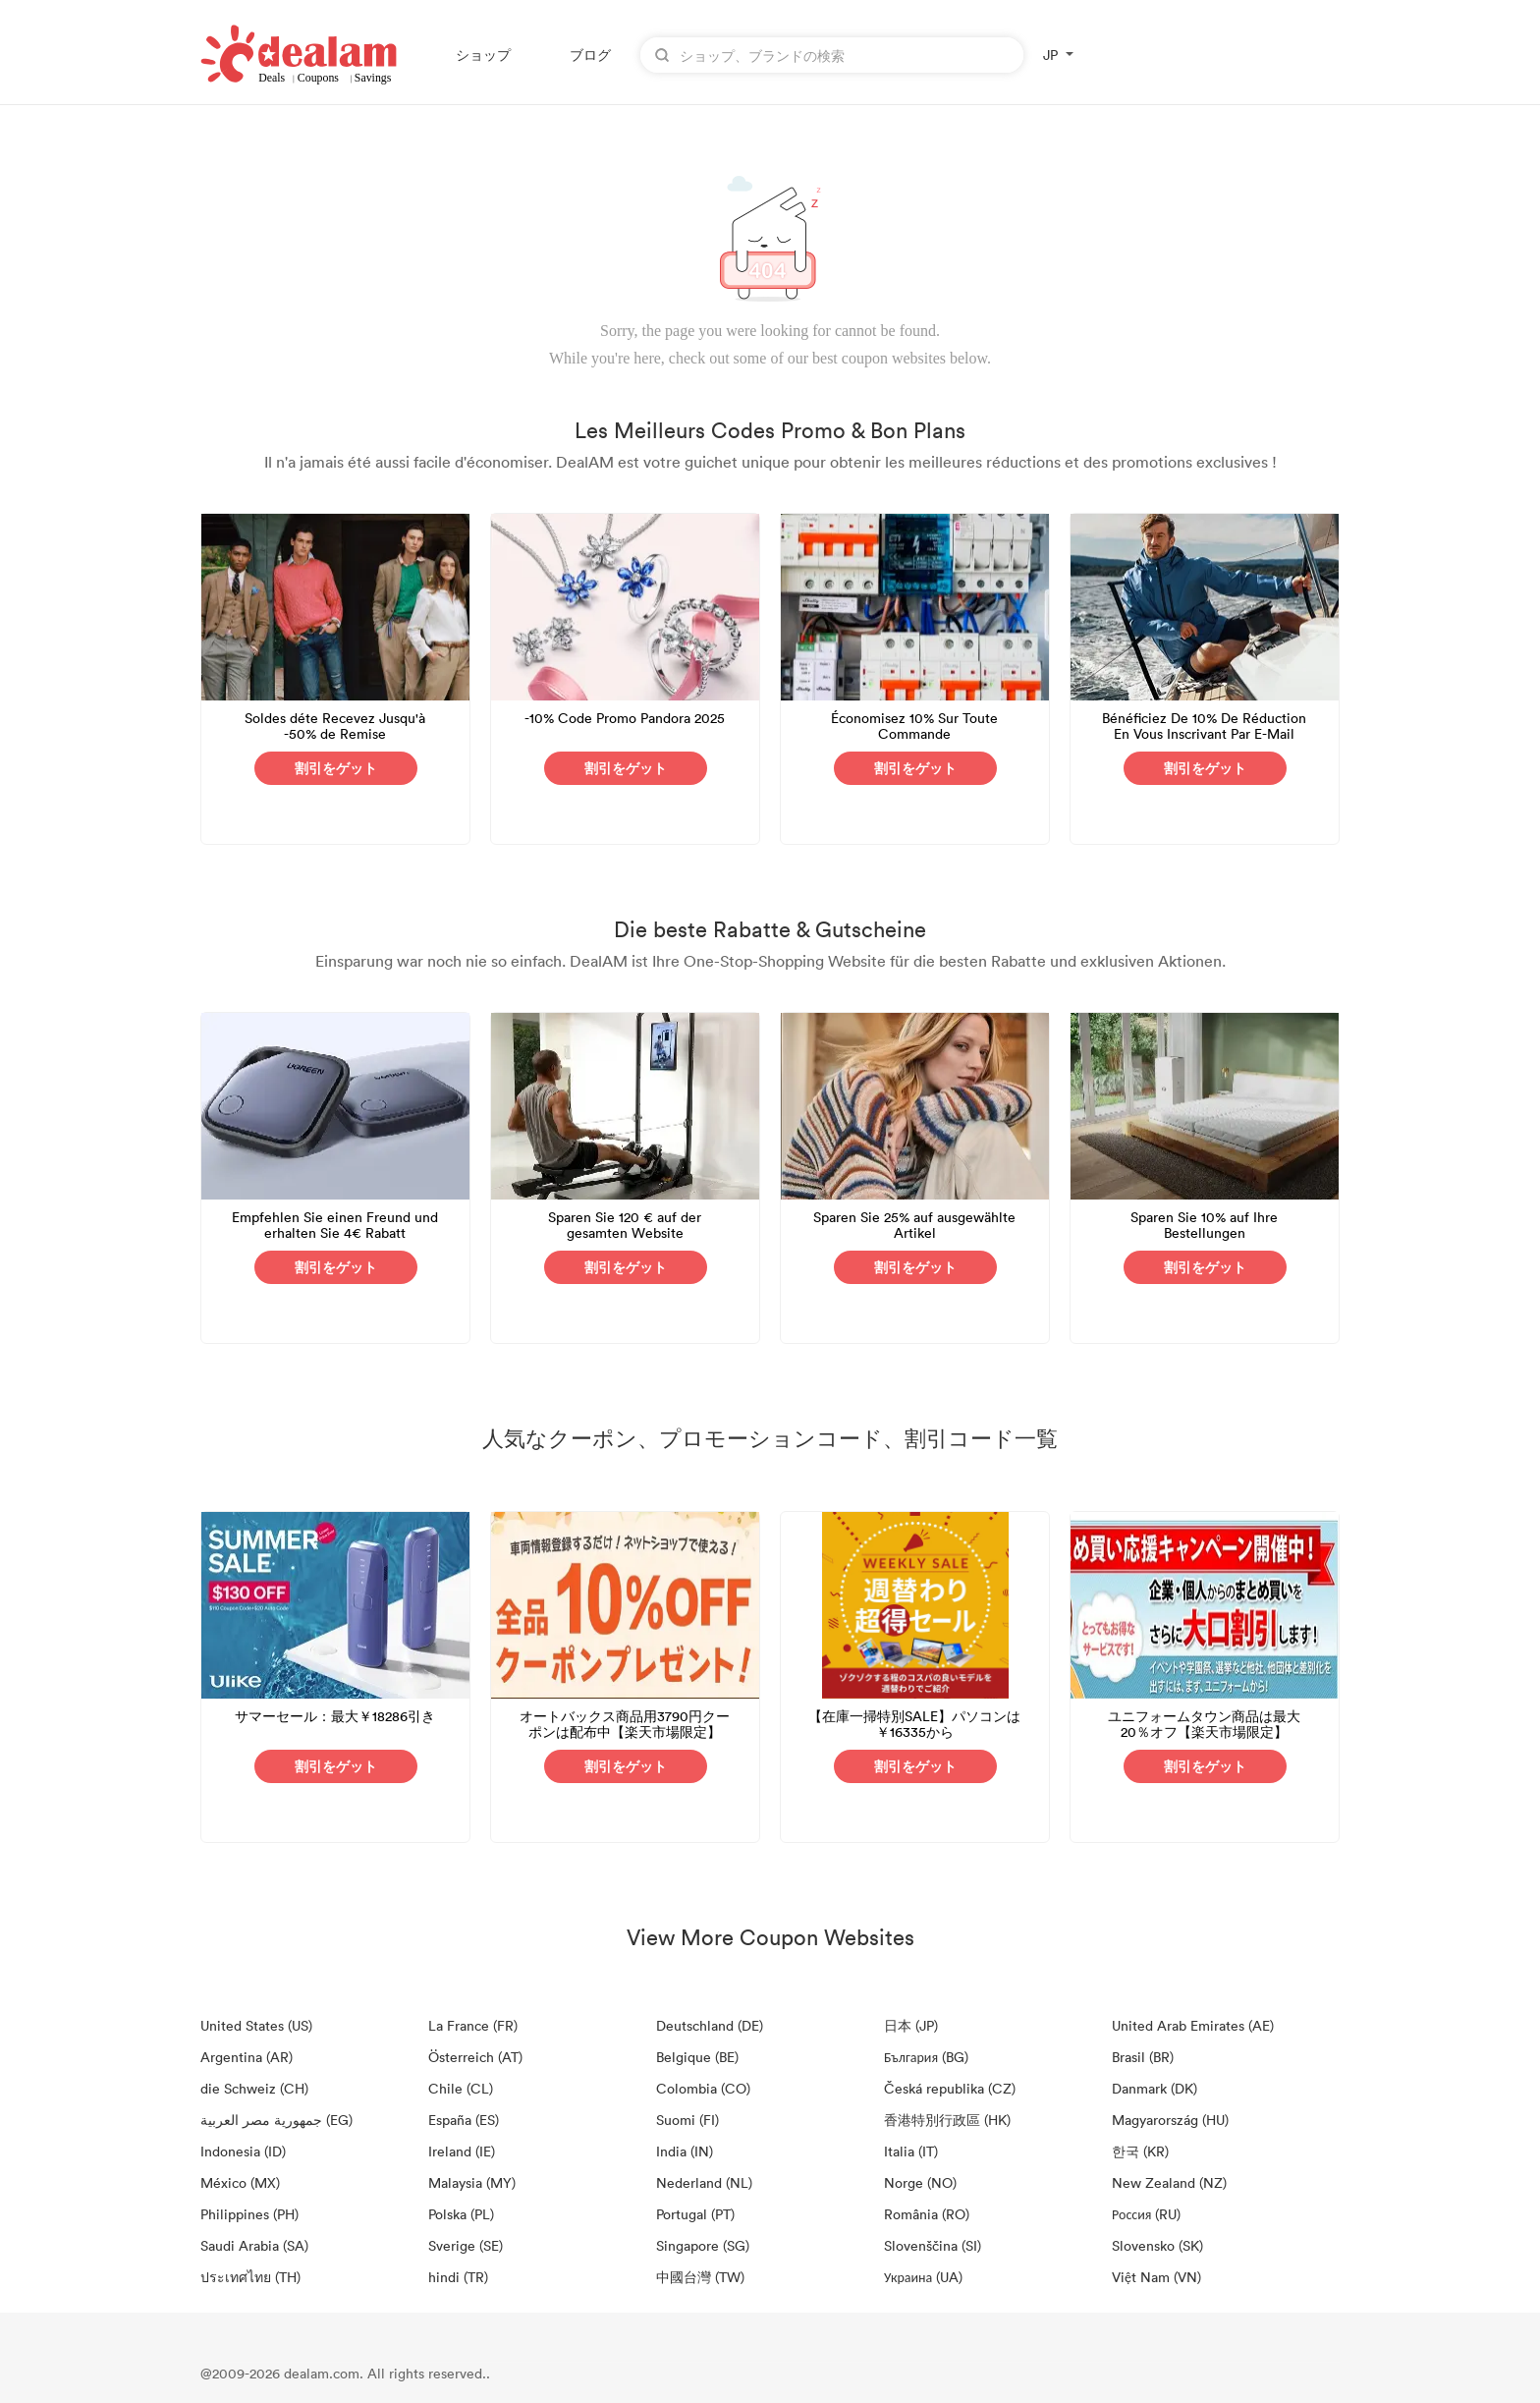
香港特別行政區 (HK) (947, 2119)
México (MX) (240, 2182)
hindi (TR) (458, 2276)
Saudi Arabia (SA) (254, 2245)
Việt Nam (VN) (1156, 2276)
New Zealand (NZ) (1169, 2182)
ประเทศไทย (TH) (250, 2276)
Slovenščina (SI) (932, 2245)
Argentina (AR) (246, 2056)
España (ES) (463, 2119)
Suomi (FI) (687, 2119)
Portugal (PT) (695, 2214)
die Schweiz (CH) (254, 2088)
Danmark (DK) (1154, 2088)
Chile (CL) (460, 2088)
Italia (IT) (911, 2151)
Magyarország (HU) (1170, 2119)
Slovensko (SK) (1157, 2245)
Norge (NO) (920, 2182)
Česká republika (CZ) (950, 2088)
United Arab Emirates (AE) (1193, 2025)
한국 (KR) (1140, 2151)
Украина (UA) (923, 2276)
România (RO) (926, 2214)
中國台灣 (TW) (700, 2276)
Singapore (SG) (702, 2245)
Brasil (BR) (1143, 2056)
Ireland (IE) (461, 2151)
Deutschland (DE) (709, 2025)
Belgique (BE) (697, 2056)
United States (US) (256, 2025)
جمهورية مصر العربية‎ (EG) (276, 2119)
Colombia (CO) (703, 2088)
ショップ (483, 54)
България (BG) (926, 2056)
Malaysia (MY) (472, 2182)
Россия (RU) (1146, 2214)
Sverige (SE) (465, 2245)
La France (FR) (473, 2025)
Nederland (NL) (704, 2182)
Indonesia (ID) (243, 2151)
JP (1050, 54)
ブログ (590, 54)
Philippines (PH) (249, 2214)
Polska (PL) (461, 2214)
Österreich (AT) (475, 2056)
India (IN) (684, 2151)
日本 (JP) (911, 2025)
